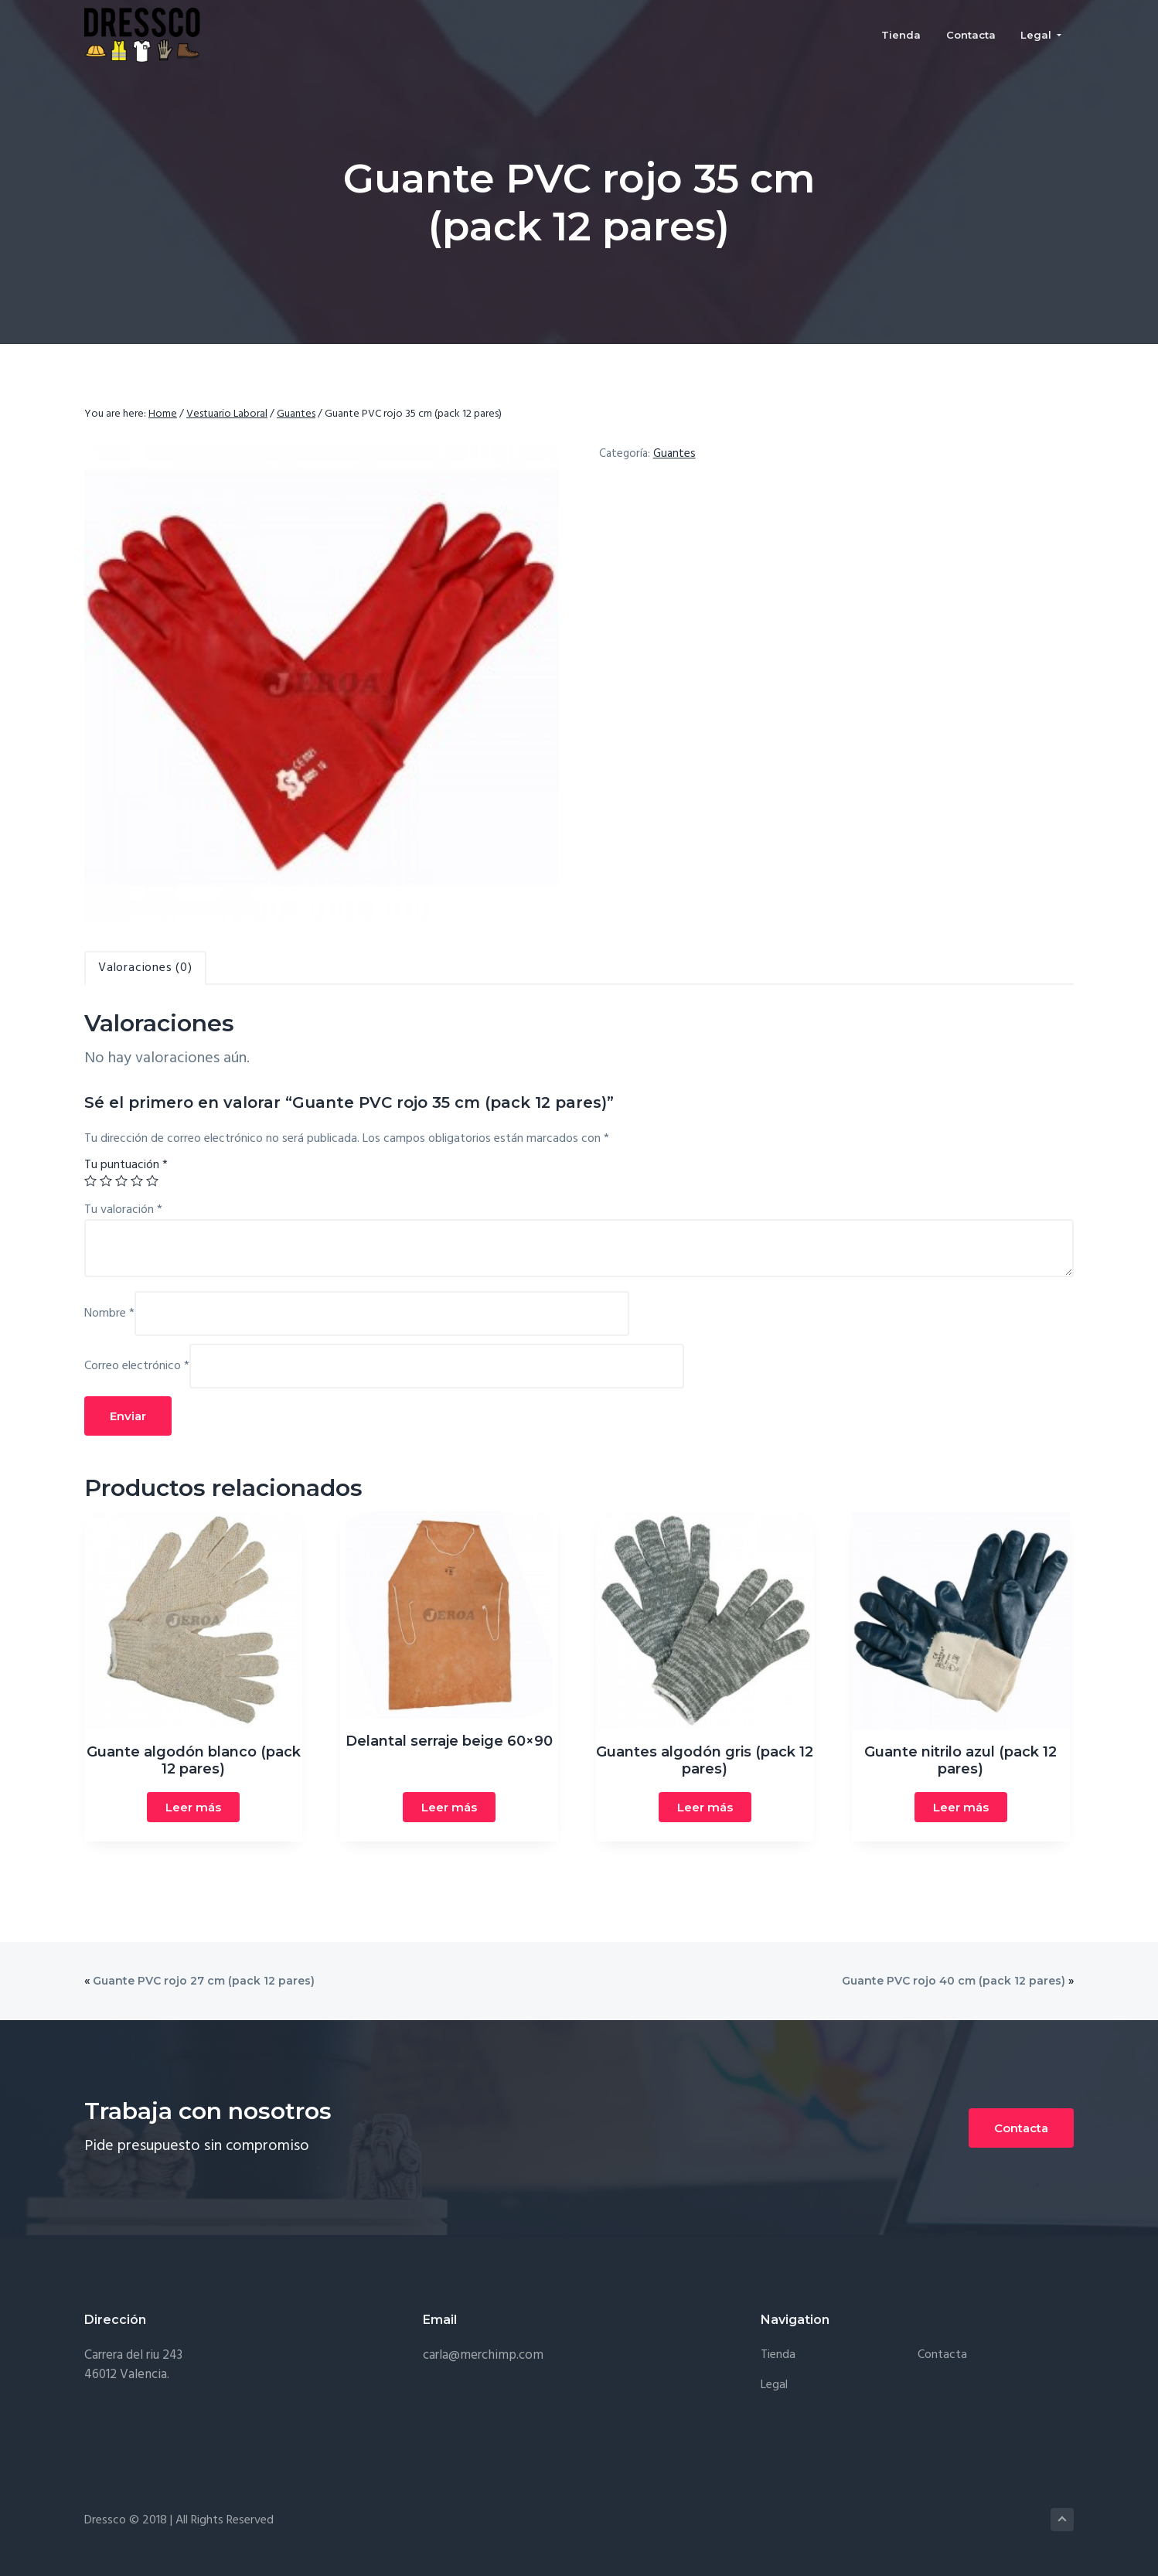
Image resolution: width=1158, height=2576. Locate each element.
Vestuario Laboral (226, 414)
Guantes (296, 414)
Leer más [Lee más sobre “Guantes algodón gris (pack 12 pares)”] (705, 1807)
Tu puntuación (126, 1165)
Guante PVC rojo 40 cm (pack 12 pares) (953, 1981)
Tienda (778, 2355)
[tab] (145, 968)
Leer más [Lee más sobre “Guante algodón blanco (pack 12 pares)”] (193, 1807)
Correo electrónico (136, 1366)
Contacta (1021, 2128)
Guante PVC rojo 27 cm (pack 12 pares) (204, 1981)
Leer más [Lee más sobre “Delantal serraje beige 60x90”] (449, 1807)
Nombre (109, 1313)
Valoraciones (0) (145, 968)
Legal (774, 2385)
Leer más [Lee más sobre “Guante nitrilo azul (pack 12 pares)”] (961, 1807)
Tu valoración (123, 1210)
